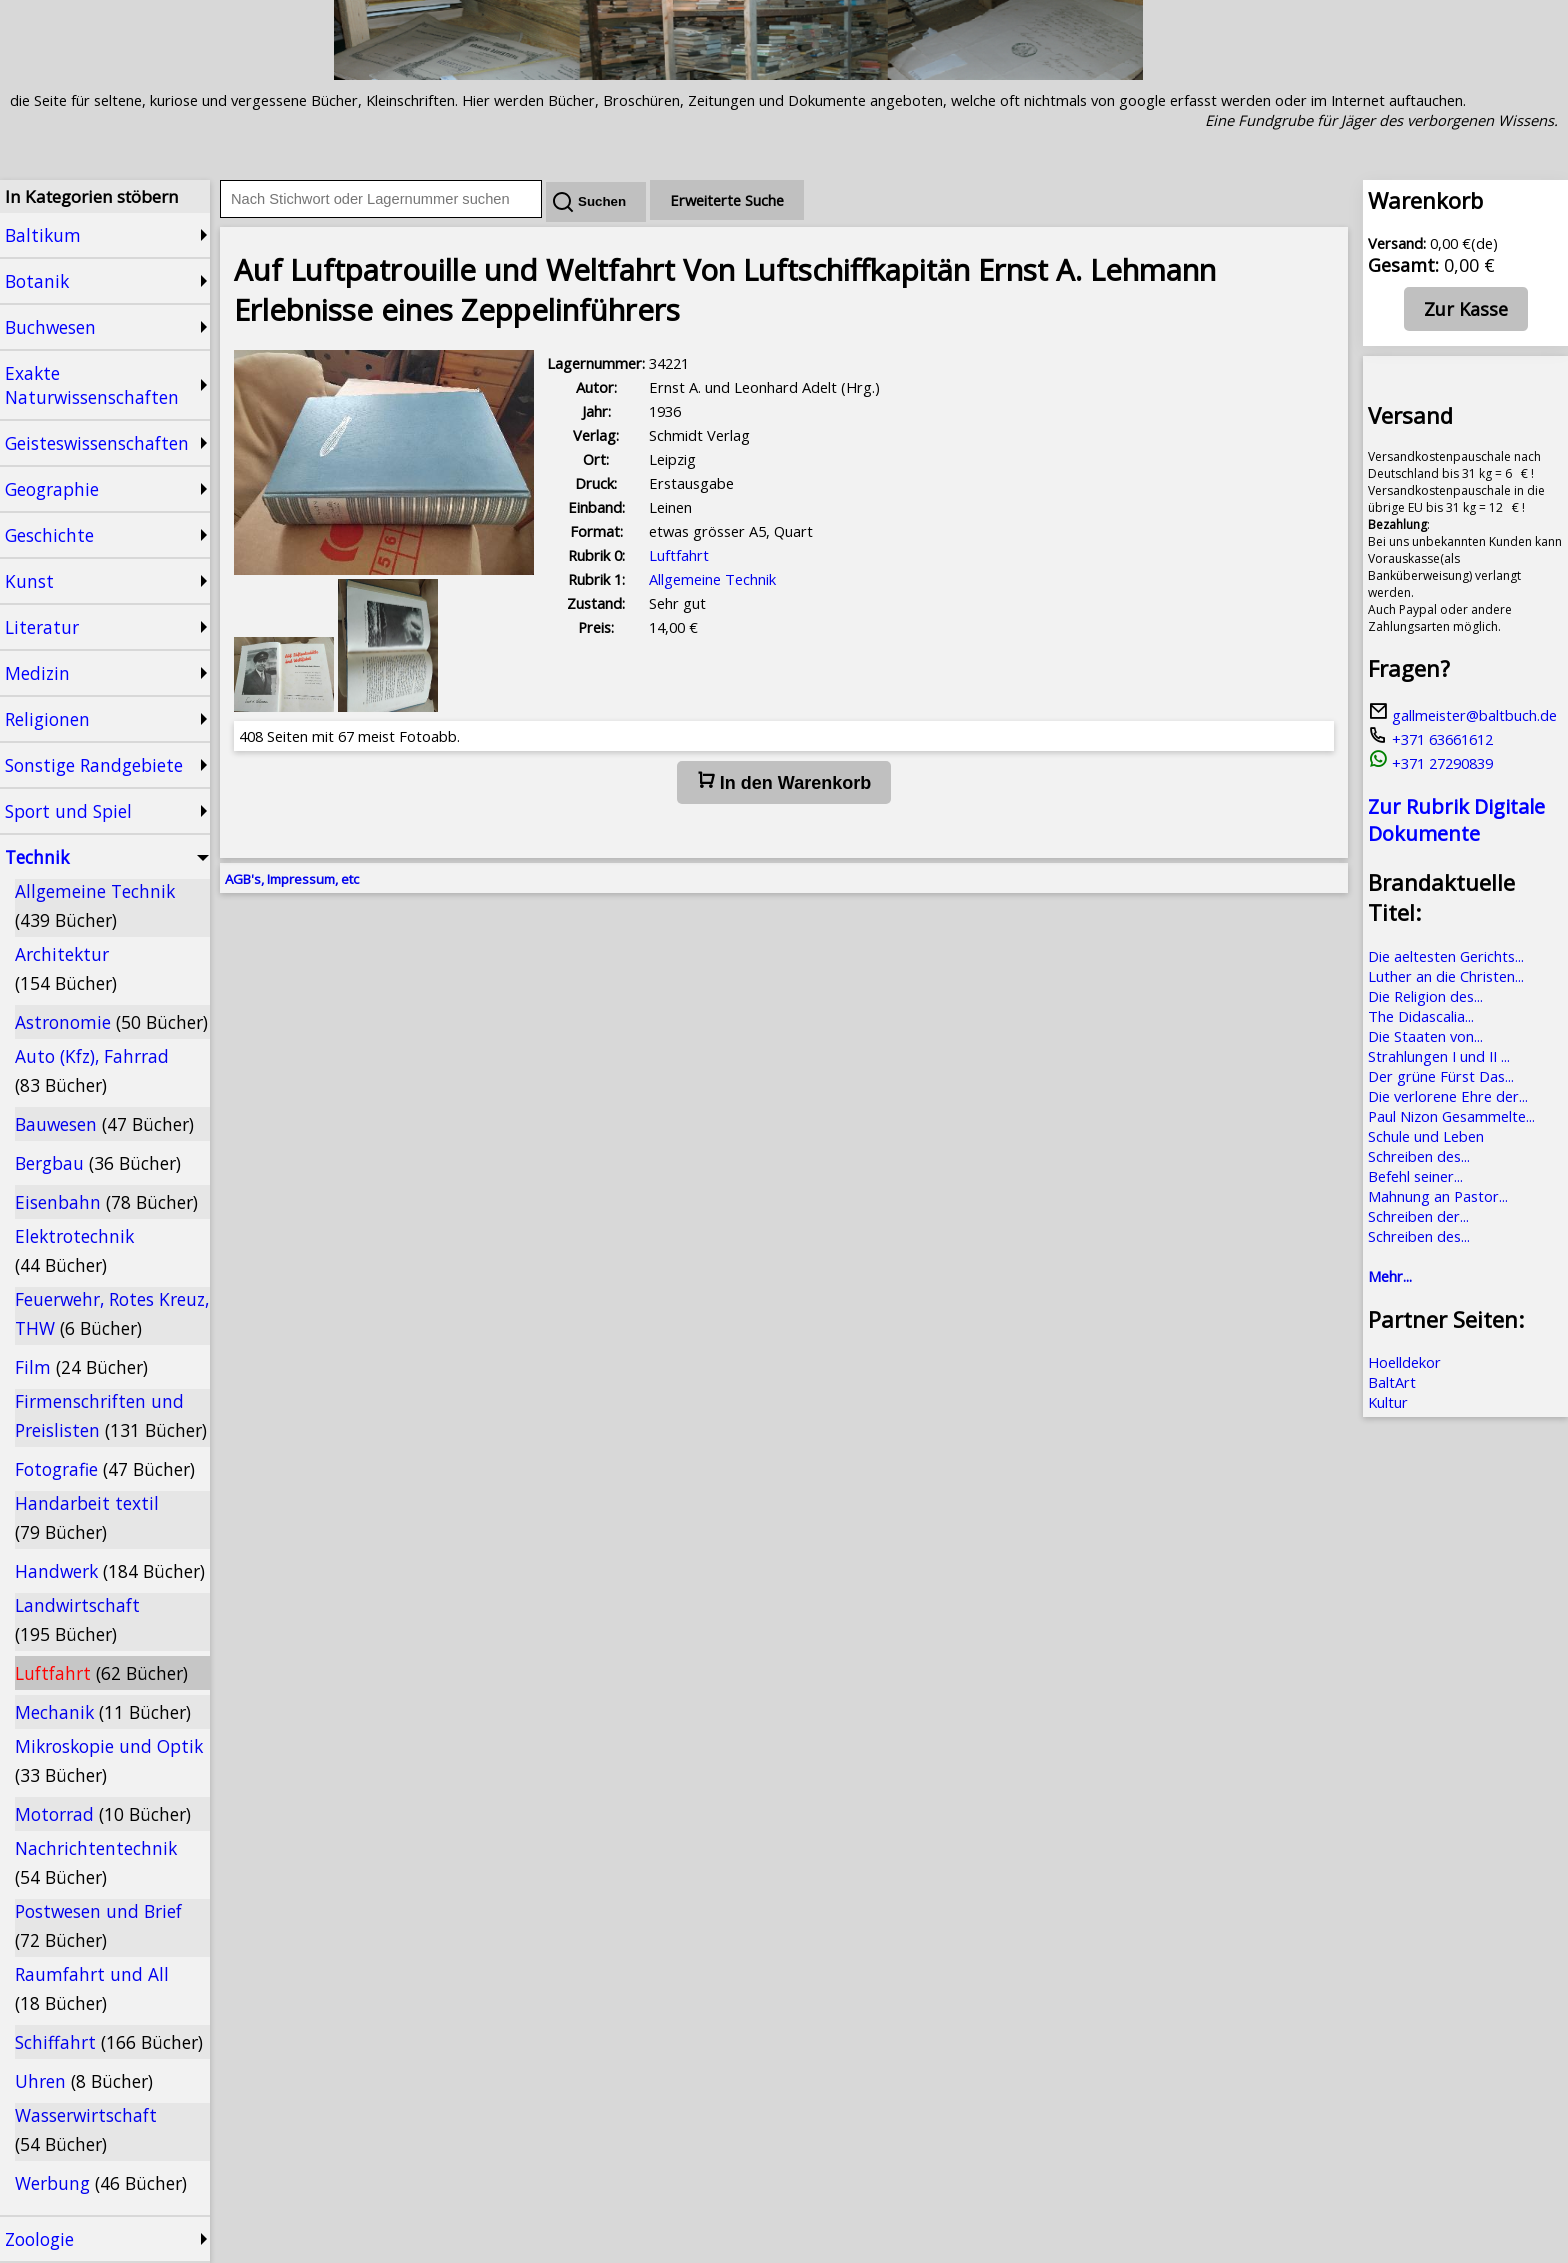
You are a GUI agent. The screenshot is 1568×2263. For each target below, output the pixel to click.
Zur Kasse (1466, 309)
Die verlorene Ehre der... (1448, 1096)
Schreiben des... (1419, 1156)
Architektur (66, 968)
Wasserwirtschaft (86, 2129)
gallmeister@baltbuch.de (1462, 715)
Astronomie (111, 1022)
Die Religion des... (1425, 996)
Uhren (84, 2081)
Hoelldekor (1404, 1362)
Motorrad (103, 1814)
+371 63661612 (1430, 739)
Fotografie (105, 1469)
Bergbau (98, 1163)
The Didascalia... (1421, 1016)
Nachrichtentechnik (96, 1862)
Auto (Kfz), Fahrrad (92, 1070)
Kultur (1388, 1402)
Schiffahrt (109, 2042)
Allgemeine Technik (95, 905)
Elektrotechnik (74, 1250)
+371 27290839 (1430, 763)
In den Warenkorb (784, 782)
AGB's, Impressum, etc (292, 879)
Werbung (101, 2183)
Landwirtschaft (77, 1619)
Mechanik (103, 1712)
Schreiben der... (1418, 1216)
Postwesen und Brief (98, 1925)
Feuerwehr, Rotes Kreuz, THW (112, 1313)
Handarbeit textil (87, 1517)
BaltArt (1392, 1382)
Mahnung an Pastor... (1438, 1196)
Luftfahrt (101, 1673)
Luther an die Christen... (1446, 976)
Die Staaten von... (1425, 1036)
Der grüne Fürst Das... (1441, 1076)
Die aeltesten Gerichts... (1446, 956)
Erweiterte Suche (727, 200)
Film (81, 1367)
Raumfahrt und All (92, 1988)
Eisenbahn (106, 1202)
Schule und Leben (1426, 1136)
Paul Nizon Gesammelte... (1451, 1116)
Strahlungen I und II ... (1439, 1056)
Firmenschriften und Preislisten (111, 1415)
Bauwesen (104, 1124)
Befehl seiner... (1415, 1176)
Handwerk (110, 1571)
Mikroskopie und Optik (109, 1760)
